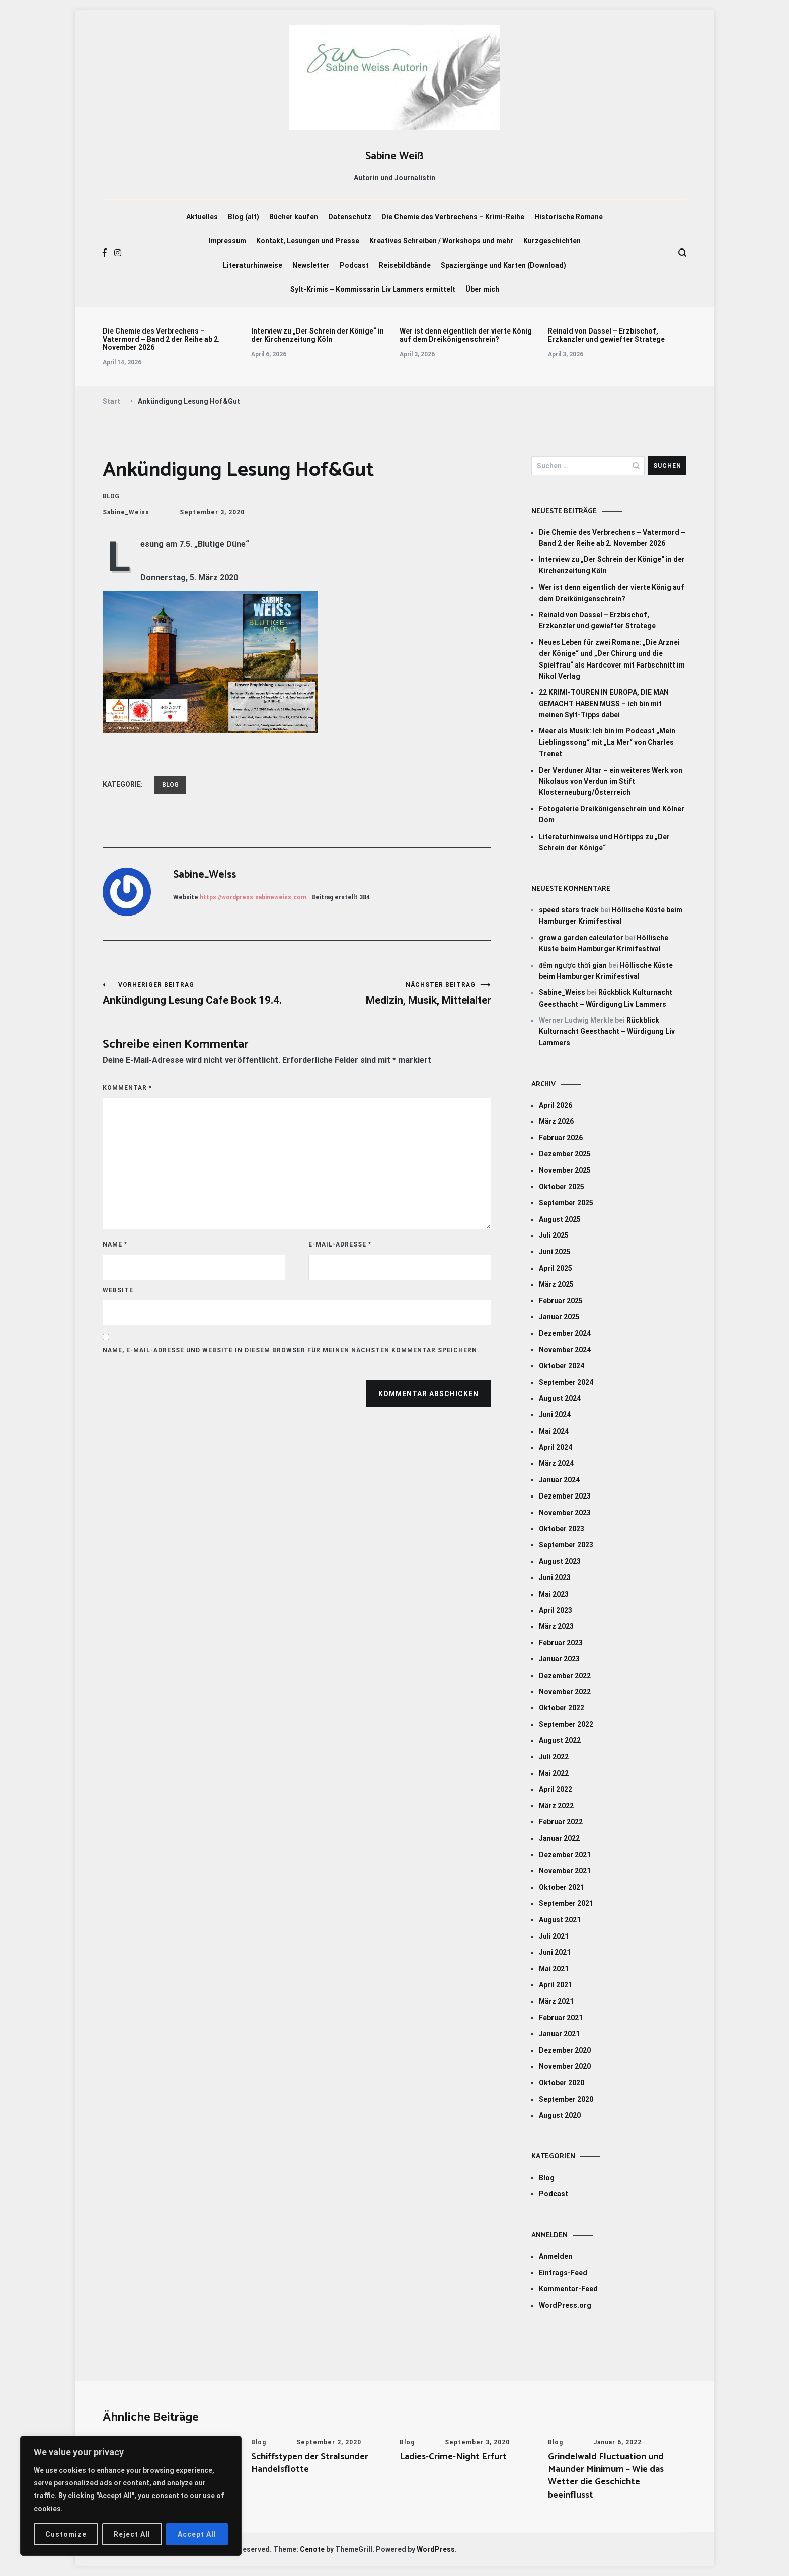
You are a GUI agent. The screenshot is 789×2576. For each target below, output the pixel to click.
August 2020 (560, 2115)
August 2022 (560, 1740)
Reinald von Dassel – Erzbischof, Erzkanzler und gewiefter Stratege (606, 335)
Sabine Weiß (394, 156)
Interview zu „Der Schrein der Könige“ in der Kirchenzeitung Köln (317, 335)
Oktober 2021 (561, 1887)
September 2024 (566, 1382)
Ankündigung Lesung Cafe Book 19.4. (200, 993)
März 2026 (556, 1121)
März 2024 (556, 1463)
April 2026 (555, 1105)
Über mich (482, 289)
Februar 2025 (561, 1301)
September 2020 (566, 2099)
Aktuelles (202, 217)
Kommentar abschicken (428, 1394)
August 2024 (560, 1398)
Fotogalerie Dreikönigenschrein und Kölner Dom (611, 814)
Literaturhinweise (252, 265)
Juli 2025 (554, 1235)
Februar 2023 (561, 1643)
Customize (66, 2534)
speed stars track (569, 910)
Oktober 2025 (561, 1187)
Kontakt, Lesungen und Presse (307, 241)
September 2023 (566, 1545)
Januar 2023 (559, 1659)
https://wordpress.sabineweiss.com (253, 897)
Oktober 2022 (561, 1708)
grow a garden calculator (581, 938)
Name (115, 1244)
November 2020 (565, 2066)
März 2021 (556, 2001)
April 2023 (555, 1610)
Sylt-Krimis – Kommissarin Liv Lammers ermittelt (372, 289)
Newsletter (311, 265)
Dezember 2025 (565, 1154)
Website (118, 1290)
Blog (111, 496)
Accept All (197, 2534)
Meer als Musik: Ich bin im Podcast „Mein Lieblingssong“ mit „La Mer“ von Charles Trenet (607, 742)
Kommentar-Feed (568, 2289)
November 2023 (565, 1513)
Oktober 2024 (561, 1366)
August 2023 (560, 1561)
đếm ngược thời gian (573, 965)
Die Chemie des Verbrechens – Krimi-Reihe (452, 217)
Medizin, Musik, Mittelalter (394, 993)
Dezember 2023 (565, 1496)
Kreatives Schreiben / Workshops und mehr (441, 241)
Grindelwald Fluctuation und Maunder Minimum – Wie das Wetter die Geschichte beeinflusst (606, 2476)
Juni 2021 (555, 1952)
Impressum (227, 241)
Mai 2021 (554, 1969)
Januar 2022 (559, 1838)
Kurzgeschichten (552, 241)
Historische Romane (568, 217)
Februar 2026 (561, 1138)
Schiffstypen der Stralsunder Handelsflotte (309, 2463)
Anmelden (555, 2256)
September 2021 (566, 1903)
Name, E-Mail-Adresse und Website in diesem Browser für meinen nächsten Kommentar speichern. (291, 1350)
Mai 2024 (554, 1431)
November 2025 (565, 1170)
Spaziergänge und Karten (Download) (503, 265)
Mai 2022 (554, 1773)
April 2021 (555, 1985)
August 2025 (560, 1219)
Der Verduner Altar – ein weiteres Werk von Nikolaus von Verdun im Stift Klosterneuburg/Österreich (610, 781)
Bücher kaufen (293, 217)
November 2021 (565, 1871)
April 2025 (555, 1268)
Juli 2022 (554, 1757)
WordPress (436, 2549)
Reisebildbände (405, 265)
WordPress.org (565, 2305)
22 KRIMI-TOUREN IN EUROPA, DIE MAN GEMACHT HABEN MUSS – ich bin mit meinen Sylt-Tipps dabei (604, 703)
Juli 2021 (554, 1936)
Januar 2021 (559, 2034)
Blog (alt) (243, 217)
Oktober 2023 (561, 1529)
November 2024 (565, 1350)
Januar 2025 (559, 1317)
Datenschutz (349, 217)
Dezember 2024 (565, 1333)
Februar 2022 (561, 1822)
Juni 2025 (555, 1252)
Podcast (354, 265)
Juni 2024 (555, 1414)
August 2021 (560, 1920)
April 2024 (555, 1447)
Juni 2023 (555, 1577)
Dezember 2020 (565, 2050)
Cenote (312, 2549)
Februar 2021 (561, 2018)
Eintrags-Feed (563, 2273)
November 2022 (565, 1692)
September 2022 (566, 1724)
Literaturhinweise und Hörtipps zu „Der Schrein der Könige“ (604, 842)
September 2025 (566, 1203)
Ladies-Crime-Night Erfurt (453, 2456)
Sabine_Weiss (126, 512)
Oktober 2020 (561, 2083)
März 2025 (556, 1284)
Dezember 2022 (565, 1676)
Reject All (132, 2534)
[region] (131, 2496)
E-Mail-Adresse (339, 1244)
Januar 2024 (559, 1480)
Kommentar (127, 1087)
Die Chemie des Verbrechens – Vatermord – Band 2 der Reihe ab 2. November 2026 (161, 339)
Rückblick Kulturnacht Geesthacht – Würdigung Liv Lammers (607, 1031)
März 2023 (556, 1626)
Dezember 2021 (565, 1855)
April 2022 (555, 1789)
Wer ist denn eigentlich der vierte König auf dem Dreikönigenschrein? (466, 335)
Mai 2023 (554, 1594)
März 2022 (556, 1806)
